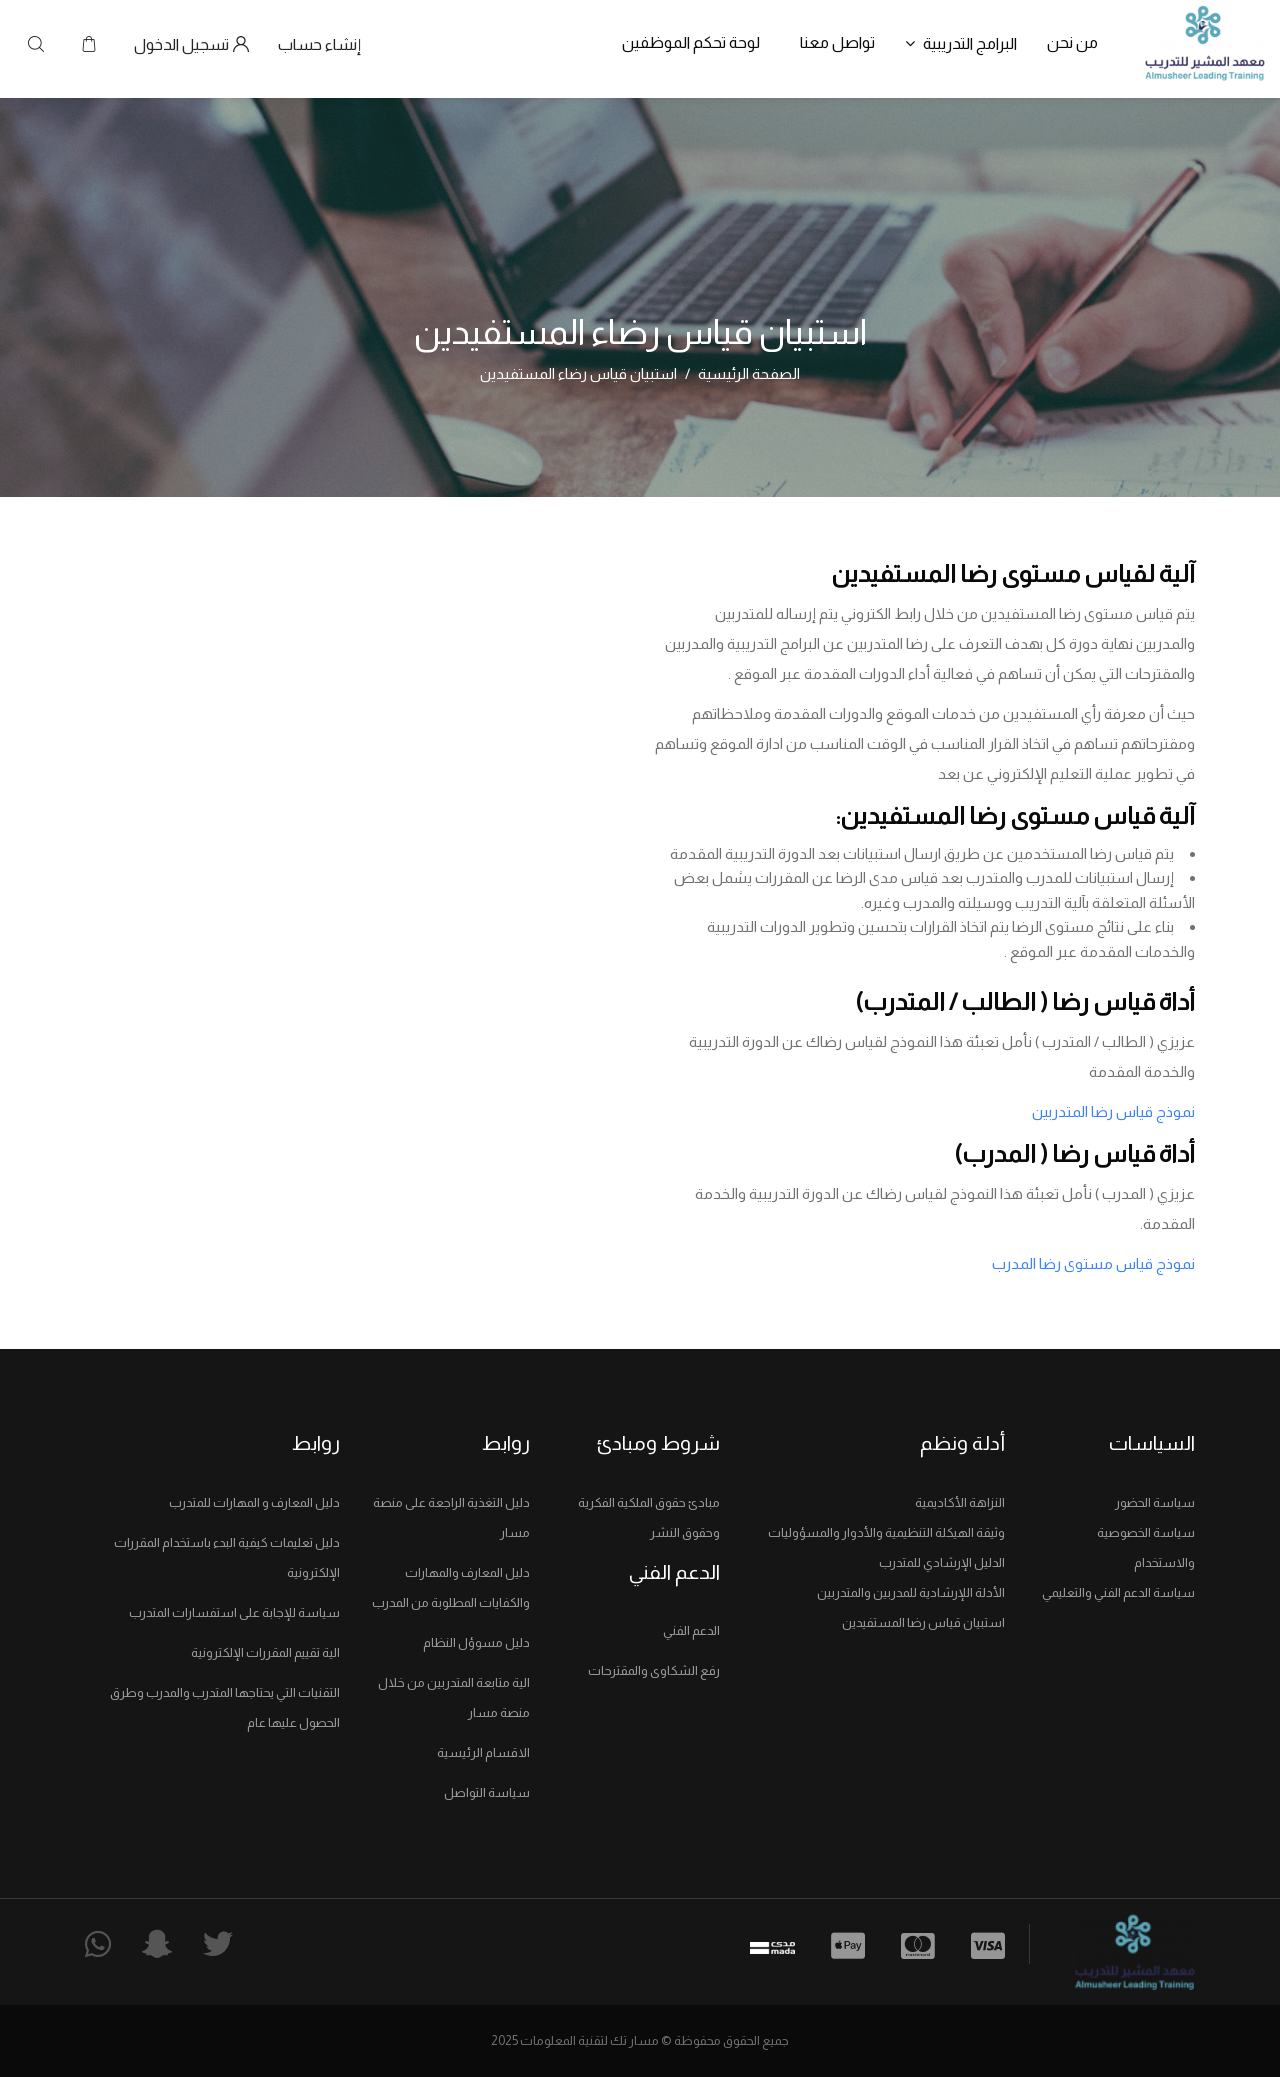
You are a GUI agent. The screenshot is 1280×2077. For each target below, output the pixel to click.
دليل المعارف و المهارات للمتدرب (254, 1502)
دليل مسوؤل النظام (476, 1642)
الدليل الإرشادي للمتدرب (942, 1562)
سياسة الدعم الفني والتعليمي (1118, 1592)
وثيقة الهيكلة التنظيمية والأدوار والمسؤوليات (886, 1532)
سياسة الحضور (1155, 1502)
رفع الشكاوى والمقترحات (654, 1670)
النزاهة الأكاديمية (960, 1502)
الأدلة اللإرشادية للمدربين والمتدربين (911, 1592)
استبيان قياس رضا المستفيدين (923, 1622)
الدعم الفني (691, 1630)
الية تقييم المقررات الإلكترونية (265, 1652)
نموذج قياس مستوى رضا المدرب (1093, 1263)
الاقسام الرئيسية (483, 1752)
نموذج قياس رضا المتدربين (1113, 1111)
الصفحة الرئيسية (749, 373)
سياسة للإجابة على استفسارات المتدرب (234, 1612)
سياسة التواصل (487, 1792)
